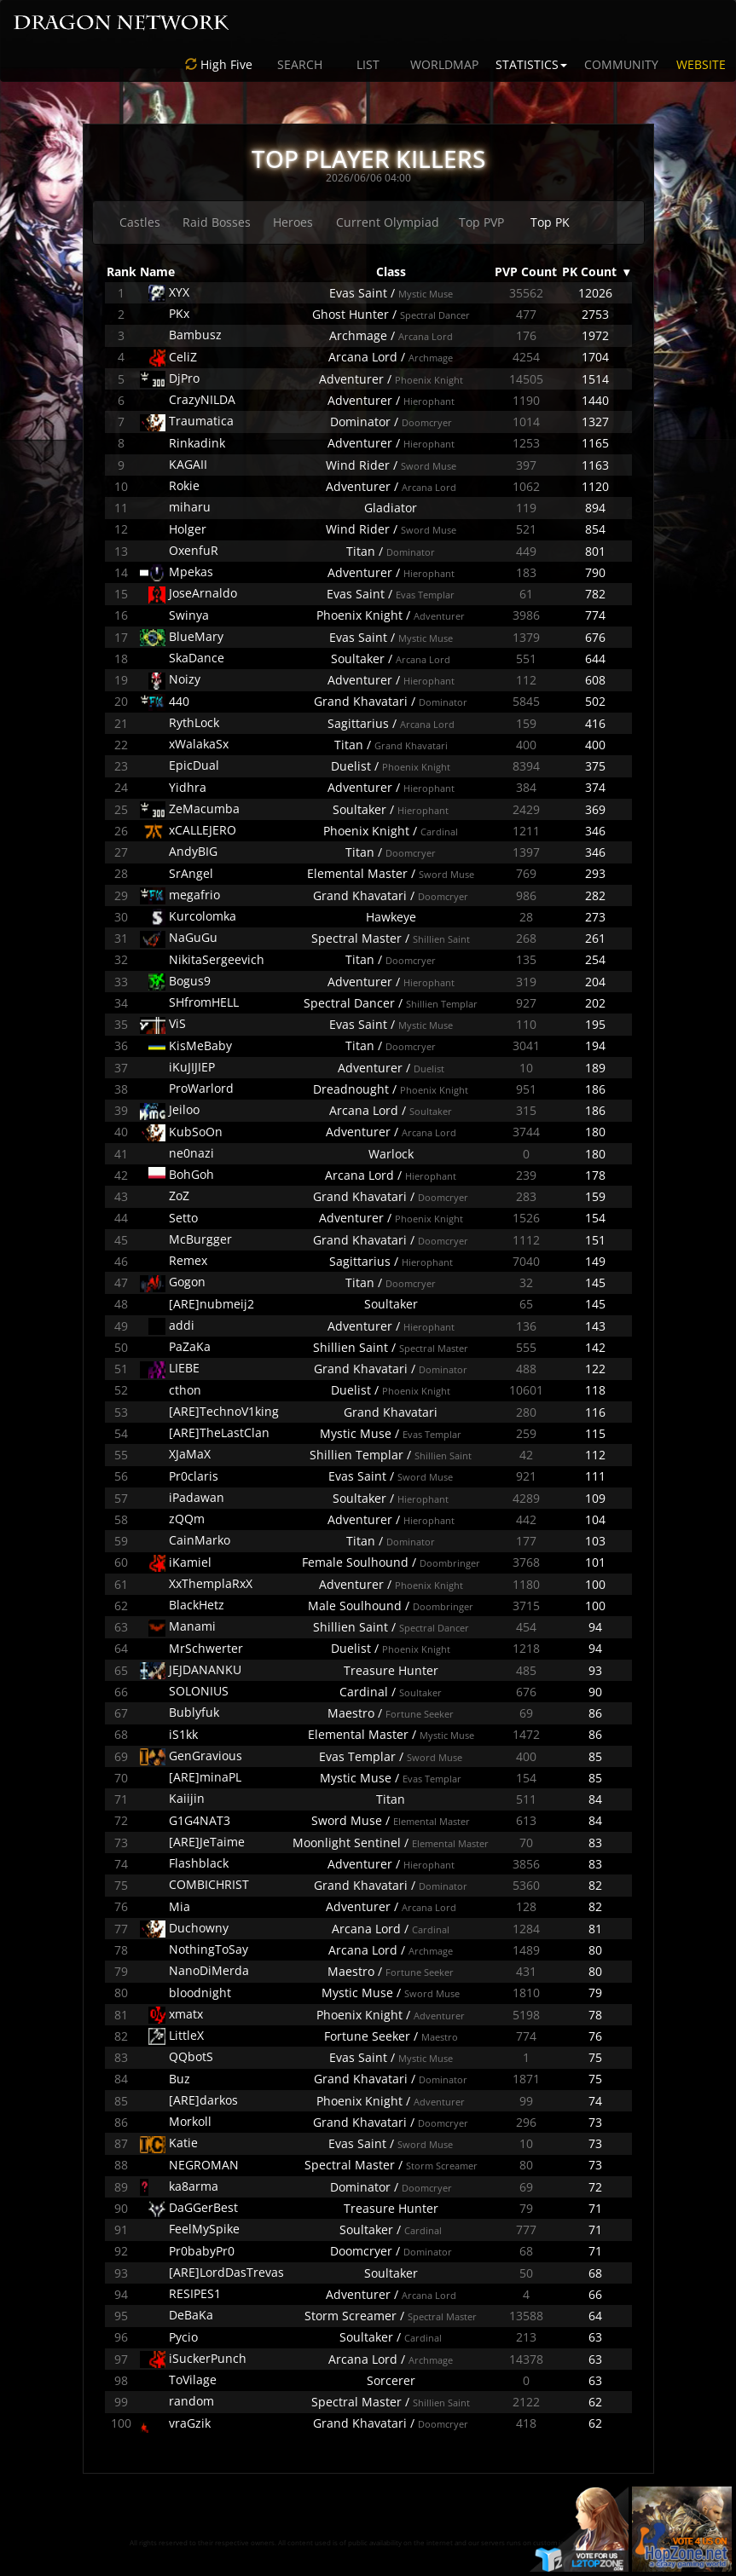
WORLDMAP (444, 64)
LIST (368, 64)
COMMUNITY (621, 64)
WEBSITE (701, 64)
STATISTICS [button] (531, 64)
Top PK (550, 222)
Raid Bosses (217, 222)
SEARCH (299, 64)
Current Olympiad (387, 222)
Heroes (293, 222)
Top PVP (481, 222)
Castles (139, 222)
